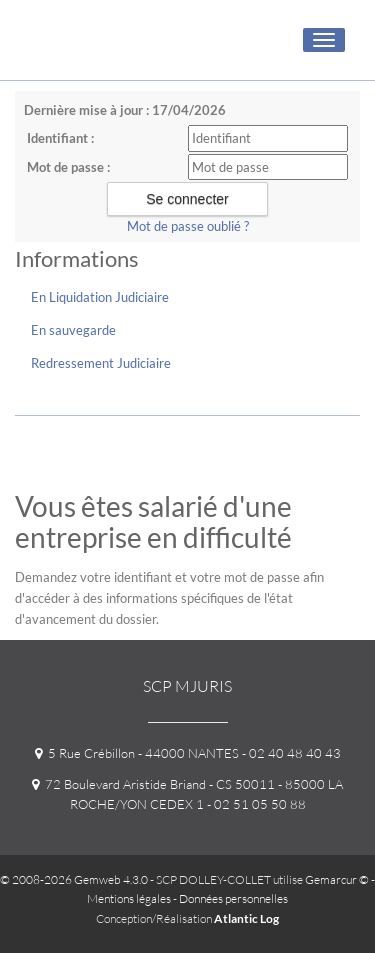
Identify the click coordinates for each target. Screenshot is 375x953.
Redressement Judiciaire (101, 363)
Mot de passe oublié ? (188, 226)
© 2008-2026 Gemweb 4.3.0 (74, 879)
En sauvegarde (73, 330)
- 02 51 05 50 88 (255, 804)
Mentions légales (129, 898)
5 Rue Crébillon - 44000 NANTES (137, 753)
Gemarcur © (337, 879)
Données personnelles (233, 898)
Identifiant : (60, 138)
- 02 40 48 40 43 (290, 753)
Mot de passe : (68, 167)
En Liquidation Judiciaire (100, 297)
